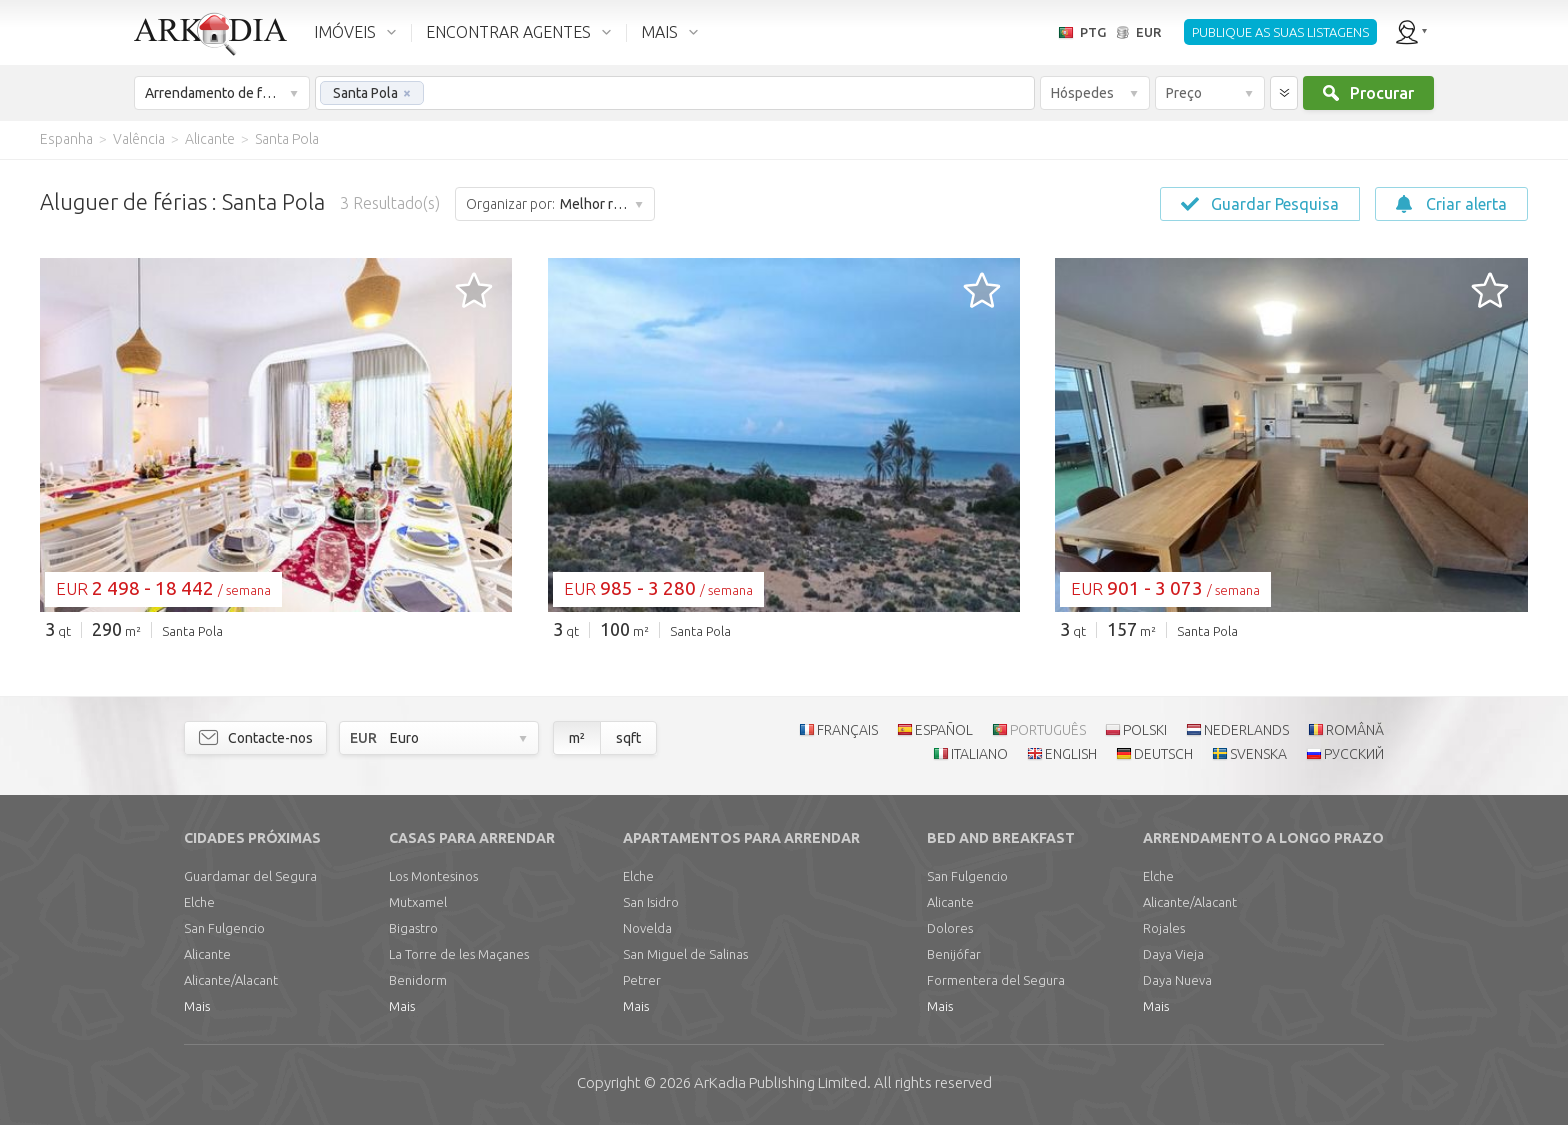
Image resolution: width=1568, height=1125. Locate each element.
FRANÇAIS (847, 730)
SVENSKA (1258, 754)
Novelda (647, 928)
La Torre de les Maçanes (459, 954)
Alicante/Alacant (231, 980)
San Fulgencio (224, 928)
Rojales (1164, 928)
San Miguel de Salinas (685, 954)
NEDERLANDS (1246, 730)
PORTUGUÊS (1048, 730)
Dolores (950, 928)
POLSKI (1145, 730)
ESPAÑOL (944, 730)
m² (577, 738)
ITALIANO (979, 754)
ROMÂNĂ (1355, 730)
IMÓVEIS (345, 32)
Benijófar (954, 954)
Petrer (642, 980)
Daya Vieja (1173, 954)
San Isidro (651, 902)
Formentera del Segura (996, 980)
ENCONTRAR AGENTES (508, 32)
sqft (628, 738)
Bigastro (413, 928)
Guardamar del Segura (250, 876)
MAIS (659, 32)
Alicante (207, 954)
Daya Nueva (1177, 980)
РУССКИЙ (1354, 754)
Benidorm (418, 980)
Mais (197, 1006)
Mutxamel (418, 902)
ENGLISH (1071, 754)
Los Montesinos (433, 876)
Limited (780, 1082)
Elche (199, 902)
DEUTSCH (1163, 754)
